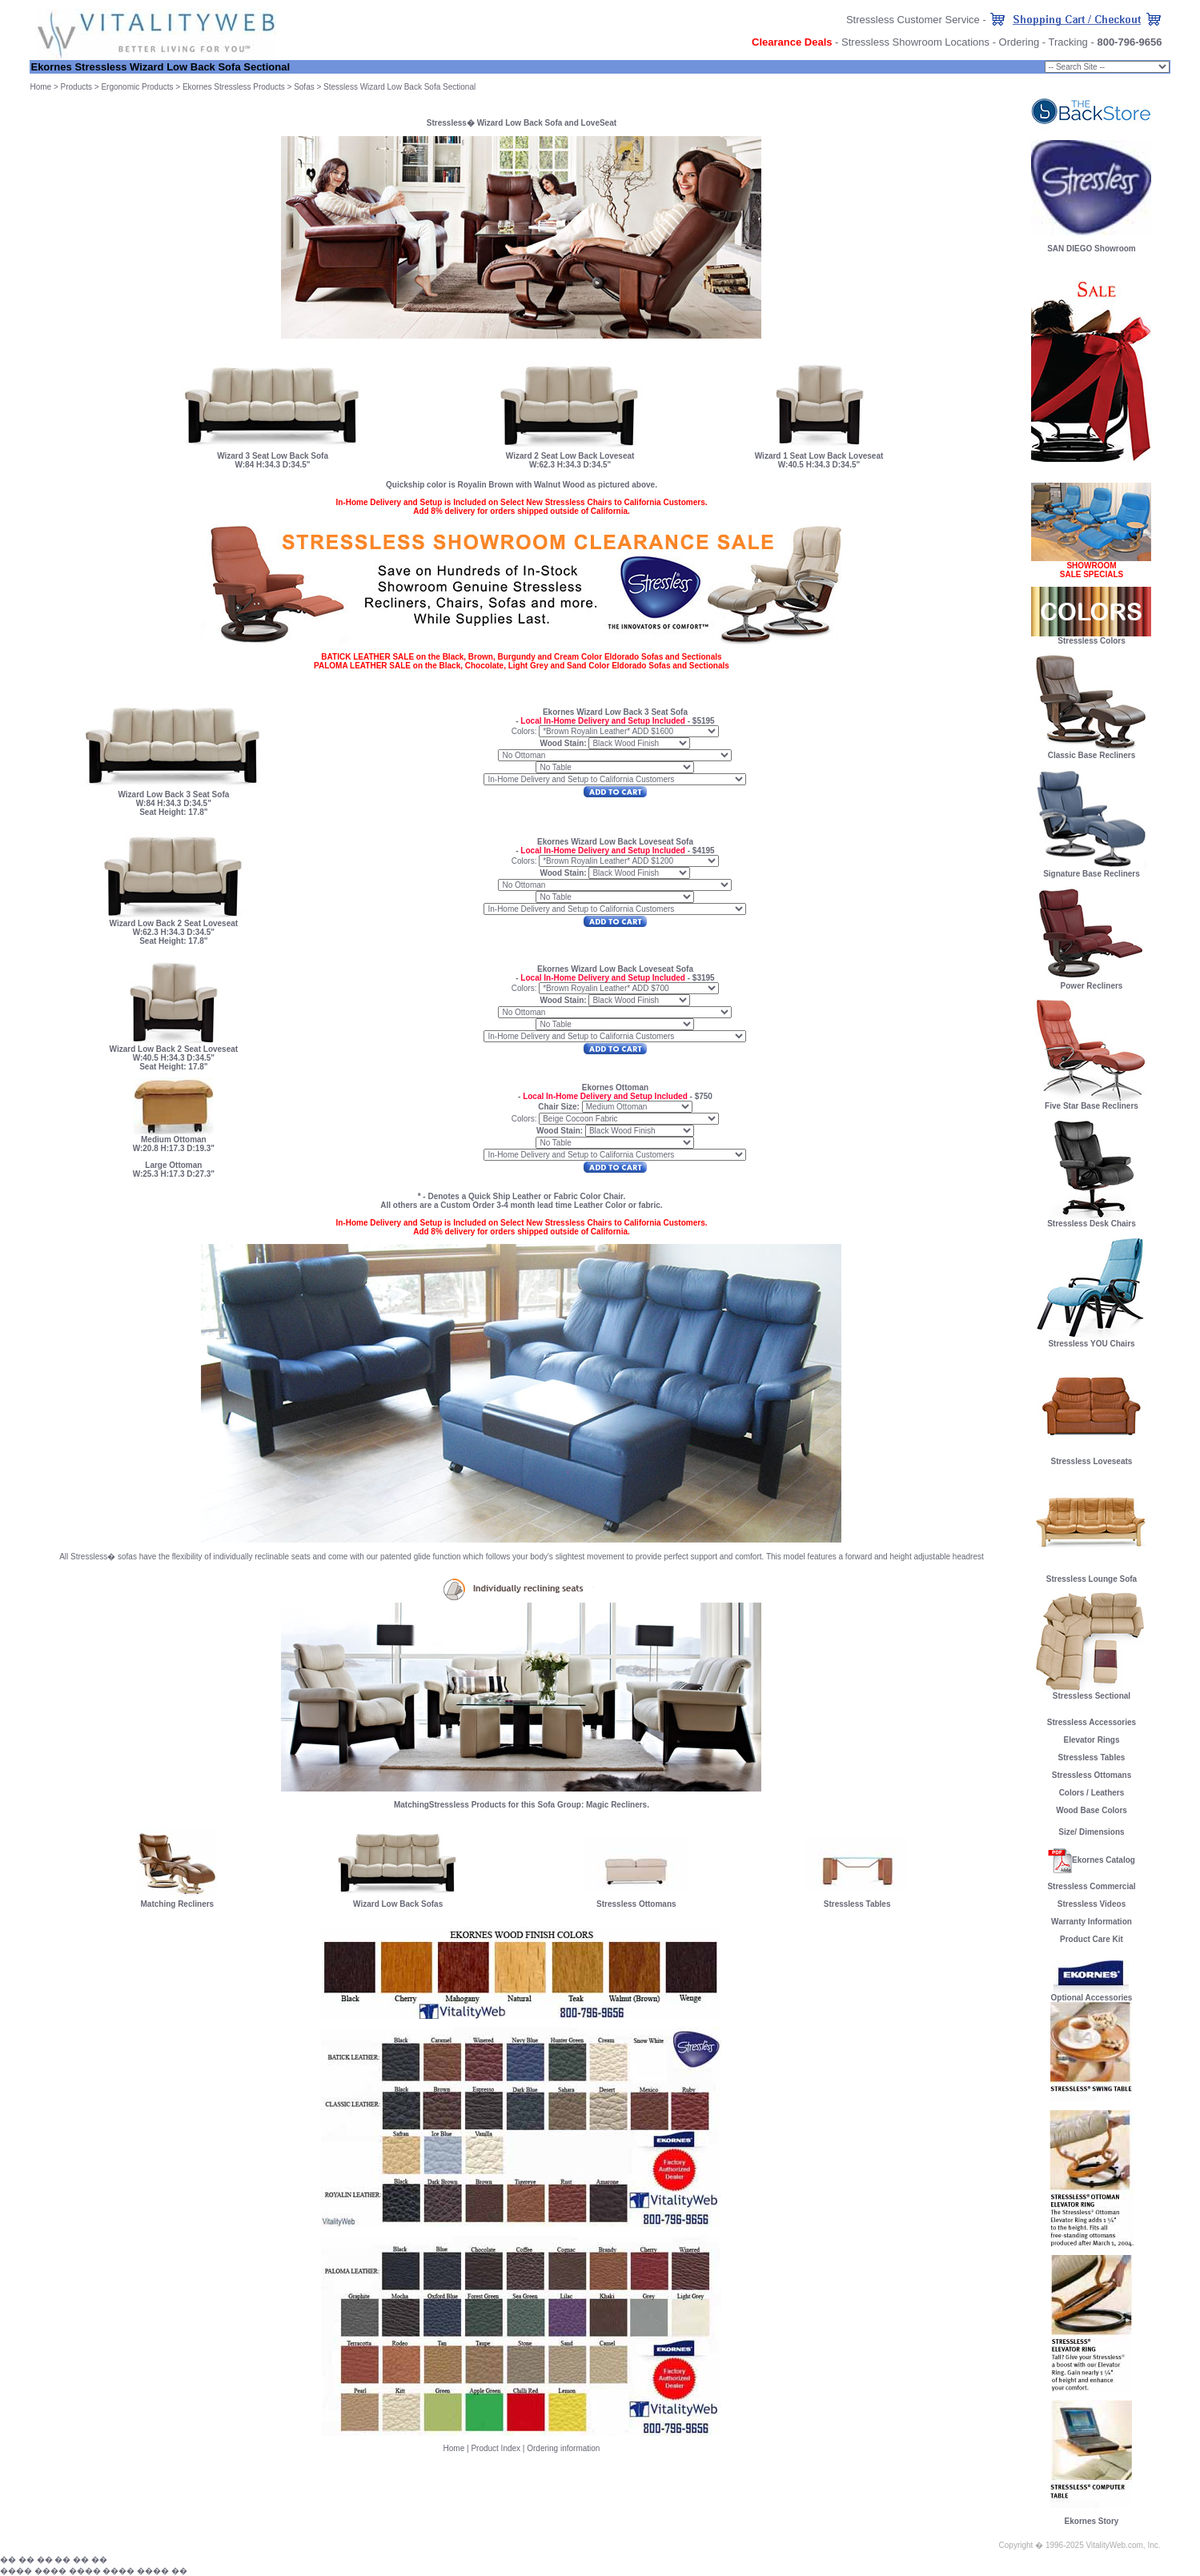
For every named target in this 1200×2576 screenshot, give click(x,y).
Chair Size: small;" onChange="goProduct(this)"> (1107, 67)
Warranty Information (1091, 1921)
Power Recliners (1091, 982)
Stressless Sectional (1091, 1692)
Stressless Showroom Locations (915, 42)
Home (40, 86)
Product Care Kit (1091, 1939)
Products (76, 86)
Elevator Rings (1091, 1739)
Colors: (524, 731)
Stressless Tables (857, 1904)
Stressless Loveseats (1091, 1458)
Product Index (495, 2448)
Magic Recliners (616, 1804)
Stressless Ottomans (636, 1904)
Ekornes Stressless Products (234, 86)
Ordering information (563, 2448)
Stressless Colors (1092, 640)
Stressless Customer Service (913, 20)
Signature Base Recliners (1091, 870)
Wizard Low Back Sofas (398, 1904)
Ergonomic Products (137, 86)
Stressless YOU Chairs (1091, 1340)
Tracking (1067, 42)
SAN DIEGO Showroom (1091, 248)
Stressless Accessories (1091, 1722)
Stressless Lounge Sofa (1091, 1575)
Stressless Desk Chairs (1091, 1220)
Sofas (304, 86)
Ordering (1019, 42)
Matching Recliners (177, 1904)
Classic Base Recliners (1091, 752)
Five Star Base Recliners (1091, 1102)
